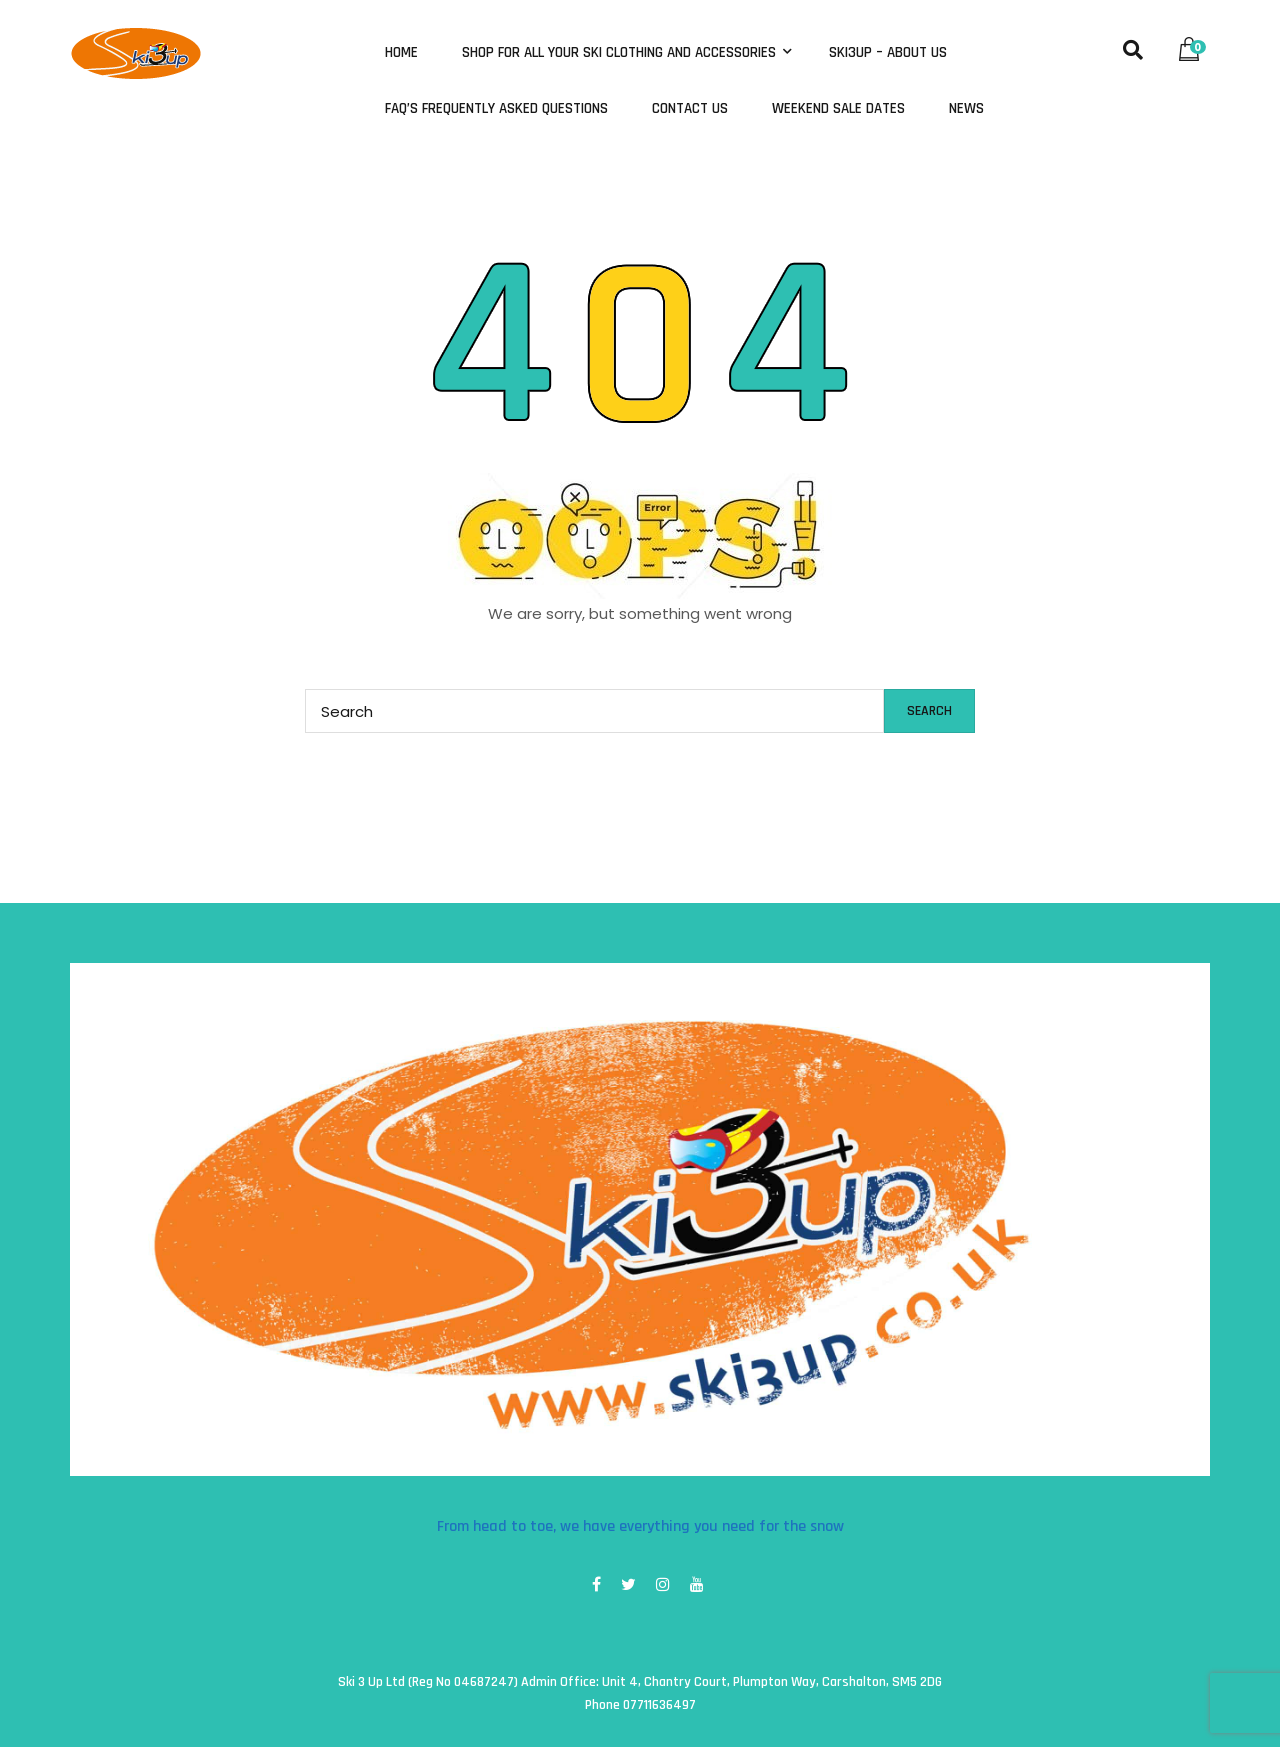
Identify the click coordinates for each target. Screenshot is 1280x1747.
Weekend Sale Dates (838, 109)
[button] (1194, 44)
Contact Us (690, 109)
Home (401, 53)
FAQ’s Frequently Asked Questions (496, 109)
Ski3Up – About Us (888, 53)
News (966, 109)
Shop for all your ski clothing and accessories (621, 53)
